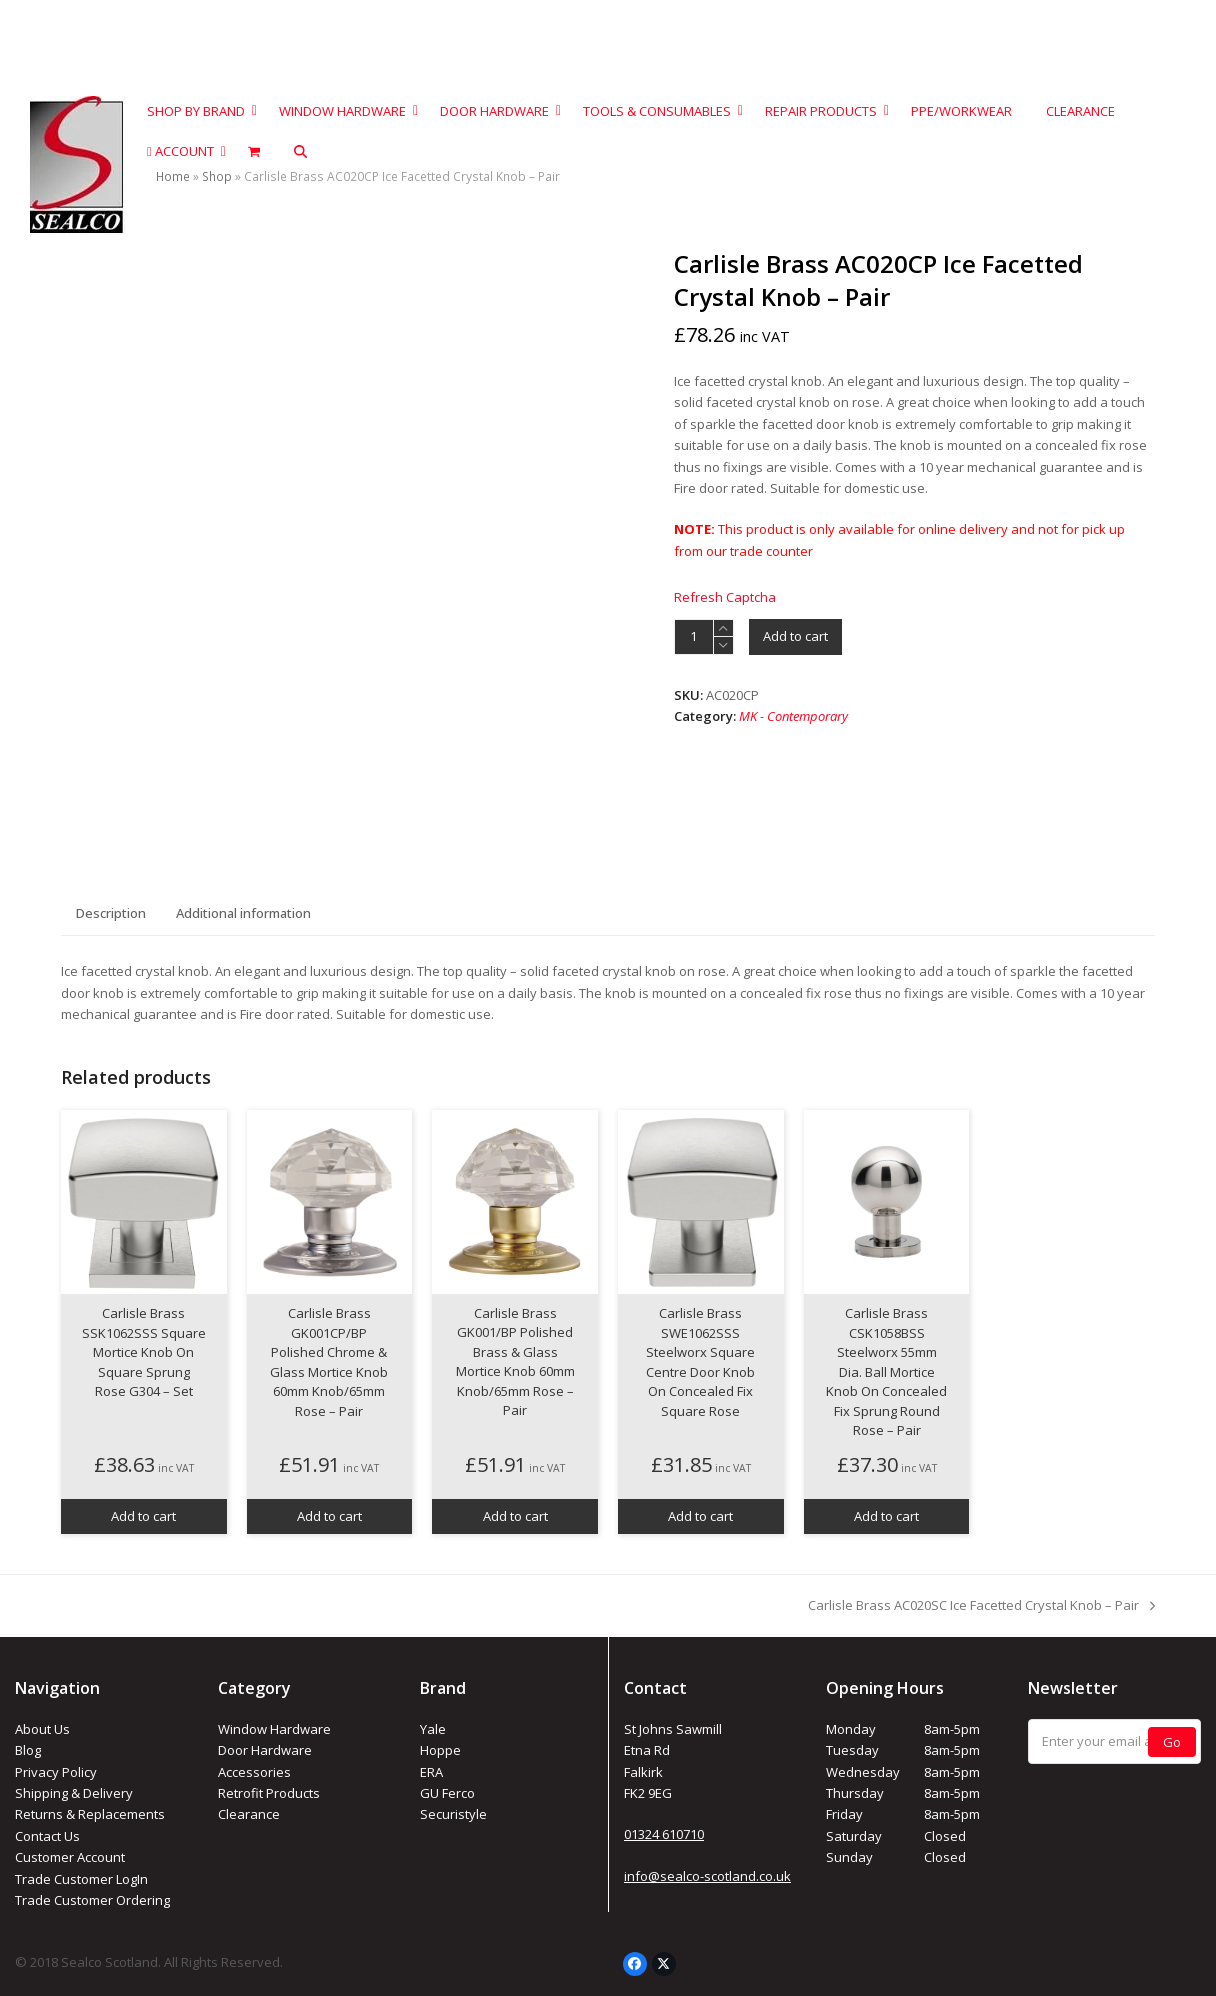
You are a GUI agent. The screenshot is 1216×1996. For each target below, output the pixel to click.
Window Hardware (274, 1729)
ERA (431, 1772)
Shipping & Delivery (74, 1793)
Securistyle (453, 1814)
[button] (300, 151)
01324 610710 (664, 1834)
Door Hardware (265, 1750)
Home (173, 176)
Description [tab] (111, 913)
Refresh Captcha (725, 597)
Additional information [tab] (243, 913)
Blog (28, 1750)
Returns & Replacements (90, 1814)
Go (1172, 1742)
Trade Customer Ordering (92, 1900)
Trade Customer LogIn (81, 1879)
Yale (433, 1729)
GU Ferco (447, 1793)
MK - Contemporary (793, 716)
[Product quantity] (694, 637)
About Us (42, 1729)
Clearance (249, 1814)
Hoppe (440, 1750)
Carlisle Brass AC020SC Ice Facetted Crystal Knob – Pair (981, 1606)
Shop (217, 176)
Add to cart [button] (143, 1516)
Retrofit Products (269, 1793)
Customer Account (70, 1857)
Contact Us (47, 1836)
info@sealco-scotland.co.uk (707, 1876)
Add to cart (795, 636)
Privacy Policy (56, 1772)
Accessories (254, 1772)
